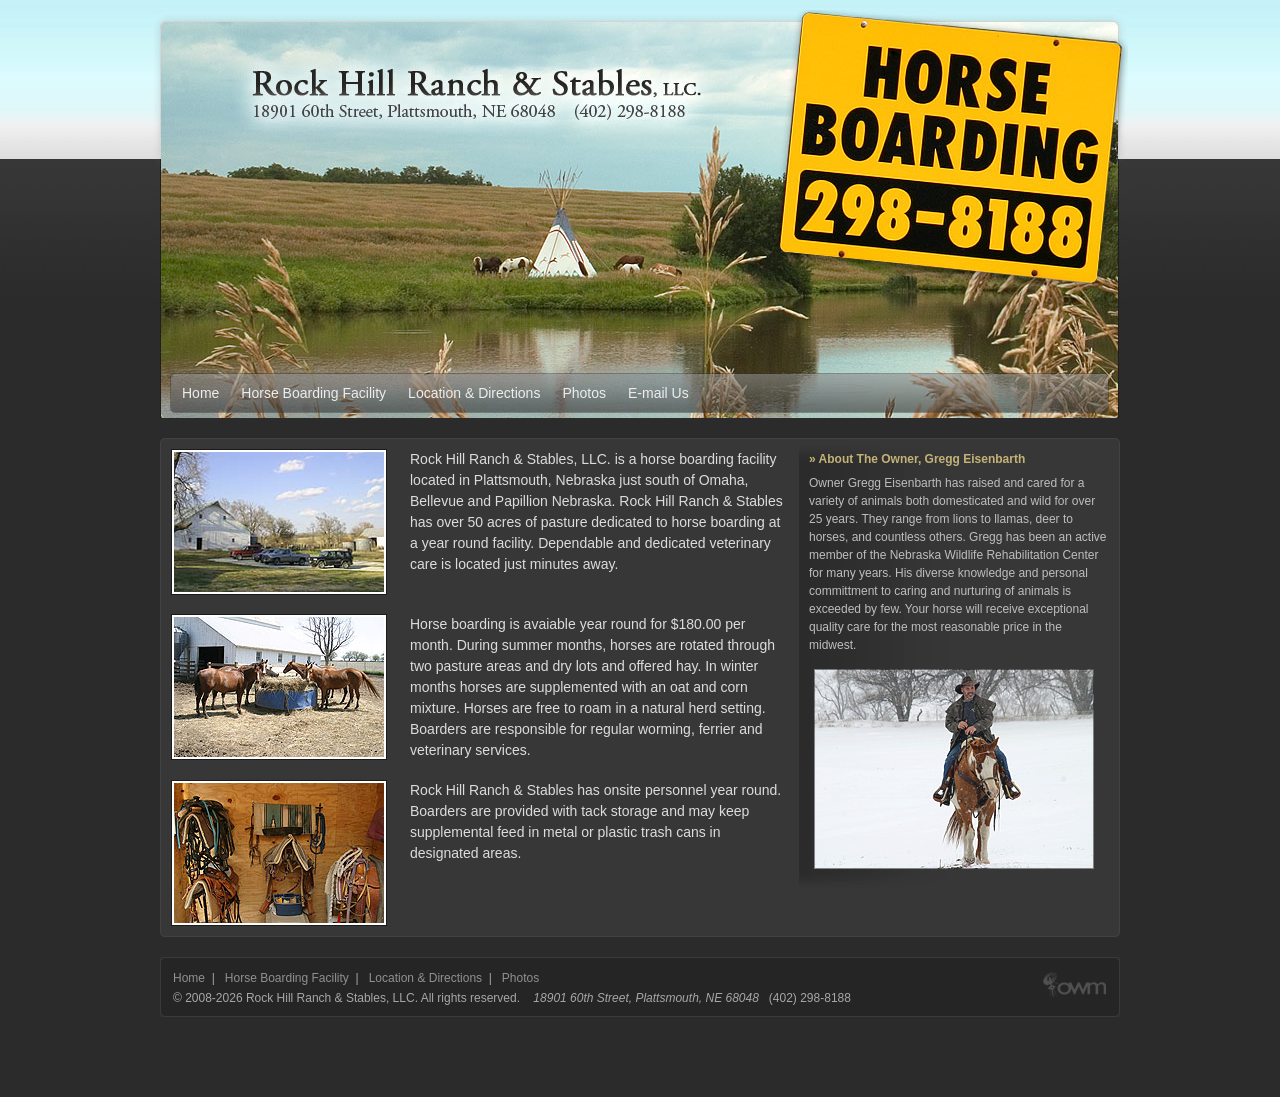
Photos (584, 393)
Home (200, 393)
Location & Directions (474, 393)
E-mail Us (658, 393)
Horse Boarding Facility (313, 393)
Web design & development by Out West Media (1074, 997)
